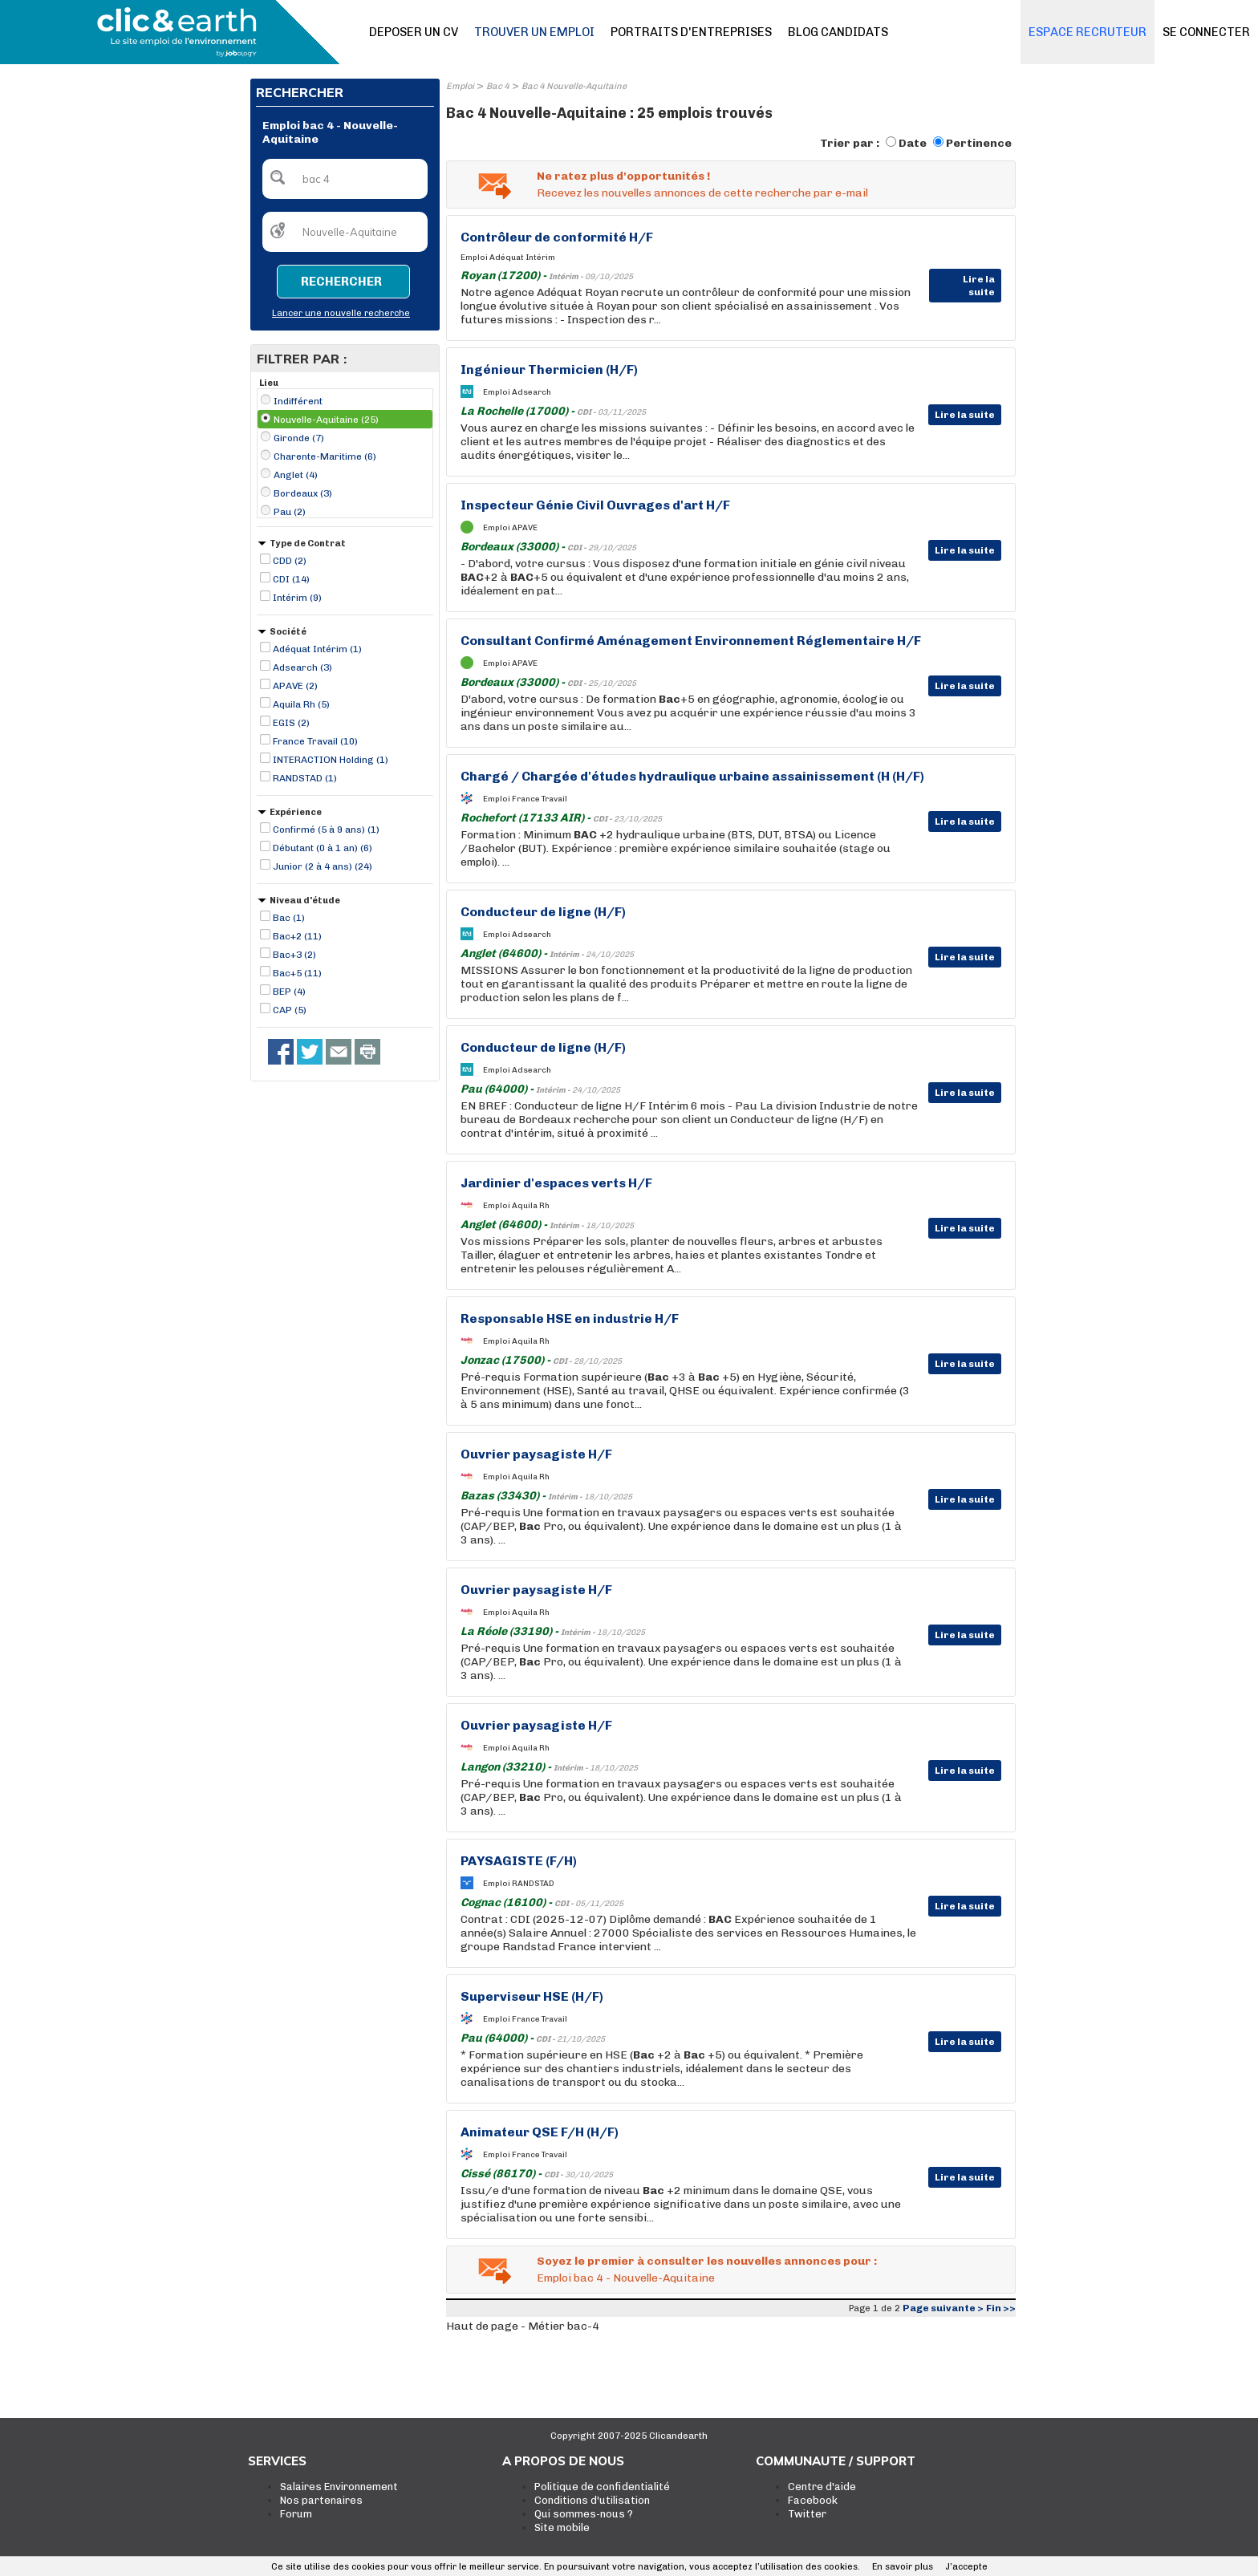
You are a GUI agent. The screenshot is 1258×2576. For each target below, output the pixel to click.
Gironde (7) (299, 438)
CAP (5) (289, 1010)
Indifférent (298, 401)
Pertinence (979, 143)
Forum (296, 2514)
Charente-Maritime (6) (325, 456)
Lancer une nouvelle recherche (341, 313)
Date (913, 143)
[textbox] (345, 179)
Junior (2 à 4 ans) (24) (322, 866)
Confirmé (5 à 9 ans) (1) (326, 829)
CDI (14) (291, 579)
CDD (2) (289, 560)
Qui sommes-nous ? (583, 2514)
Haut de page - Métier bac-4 (522, 2326)
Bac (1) (289, 917)
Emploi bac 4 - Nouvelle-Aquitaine (626, 2278)
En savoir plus (902, 2567)
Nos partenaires (321, 2500)
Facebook (813, 2500)
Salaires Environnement (339, 2487)
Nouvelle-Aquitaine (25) (326, 419)
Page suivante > (943, 2308)
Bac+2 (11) (297, 936)
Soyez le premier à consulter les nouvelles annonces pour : (707, 2261)
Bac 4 (497, 86)
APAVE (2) (295, 686)
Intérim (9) (297, 597)
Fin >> (1001, 2308)
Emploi (460, 86)
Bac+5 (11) (297, 973)
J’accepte (966, 2567)
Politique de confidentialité (602, 2487)
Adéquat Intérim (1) (317, 649)
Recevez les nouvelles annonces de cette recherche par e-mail (702, 193)
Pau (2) (290, 511)
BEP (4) (289, 991)
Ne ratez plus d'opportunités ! (623, 176)
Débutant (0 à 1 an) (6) (322, 848)
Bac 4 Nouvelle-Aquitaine (574, 86)
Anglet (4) (296, 475)
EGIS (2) (291, 722)
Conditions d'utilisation (592, 2500)
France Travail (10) (315, 741)
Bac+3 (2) (294, 954)
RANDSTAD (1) (305, 778)
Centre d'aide (822, 2487)
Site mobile (562, 2527)
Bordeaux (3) (303, 493)
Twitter (807, 2514)
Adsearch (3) (302, 667)
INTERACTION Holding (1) (330, 759)
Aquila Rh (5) (301, 704)
